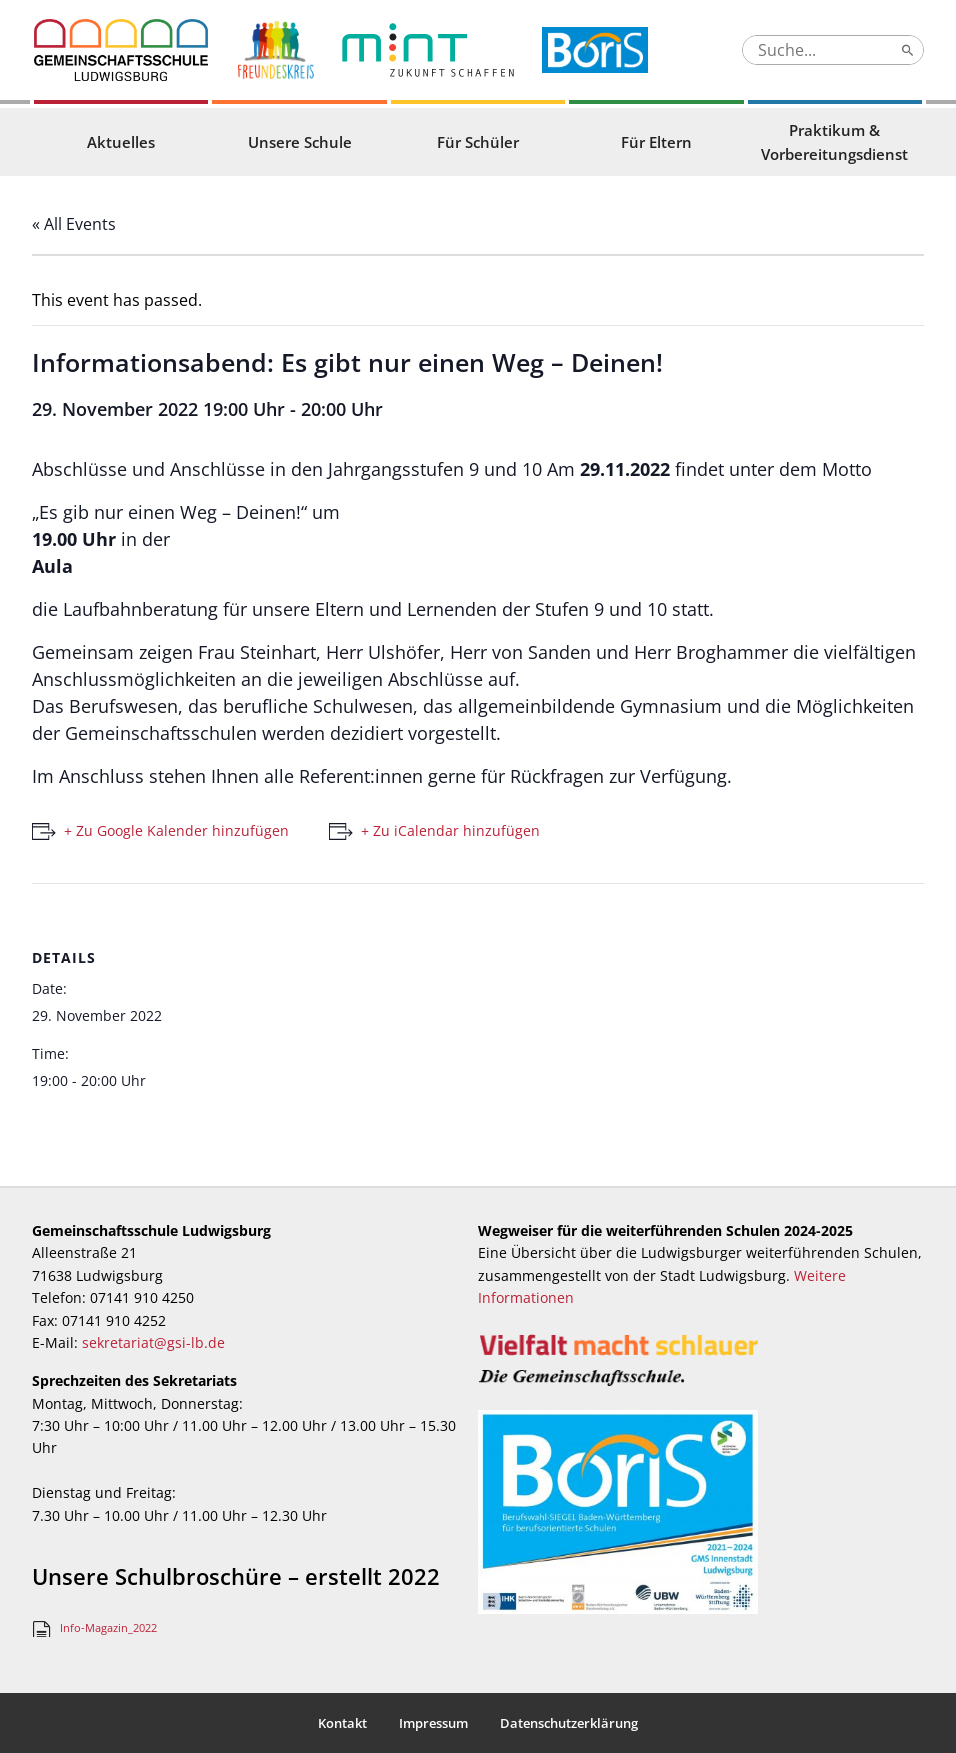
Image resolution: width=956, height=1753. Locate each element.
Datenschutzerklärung (569, 1723)
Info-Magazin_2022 (108, 1627)
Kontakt (342, 1723)
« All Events (74, 224)
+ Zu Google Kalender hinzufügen (176, 830)
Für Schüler (478, 142)
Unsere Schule (300, 142)
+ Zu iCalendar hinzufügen (450, 830)
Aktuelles (121, 142)
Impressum (433, 1723)
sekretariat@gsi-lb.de (153, 1342)
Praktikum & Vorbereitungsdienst (834, 142)
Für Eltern (656, 142)
